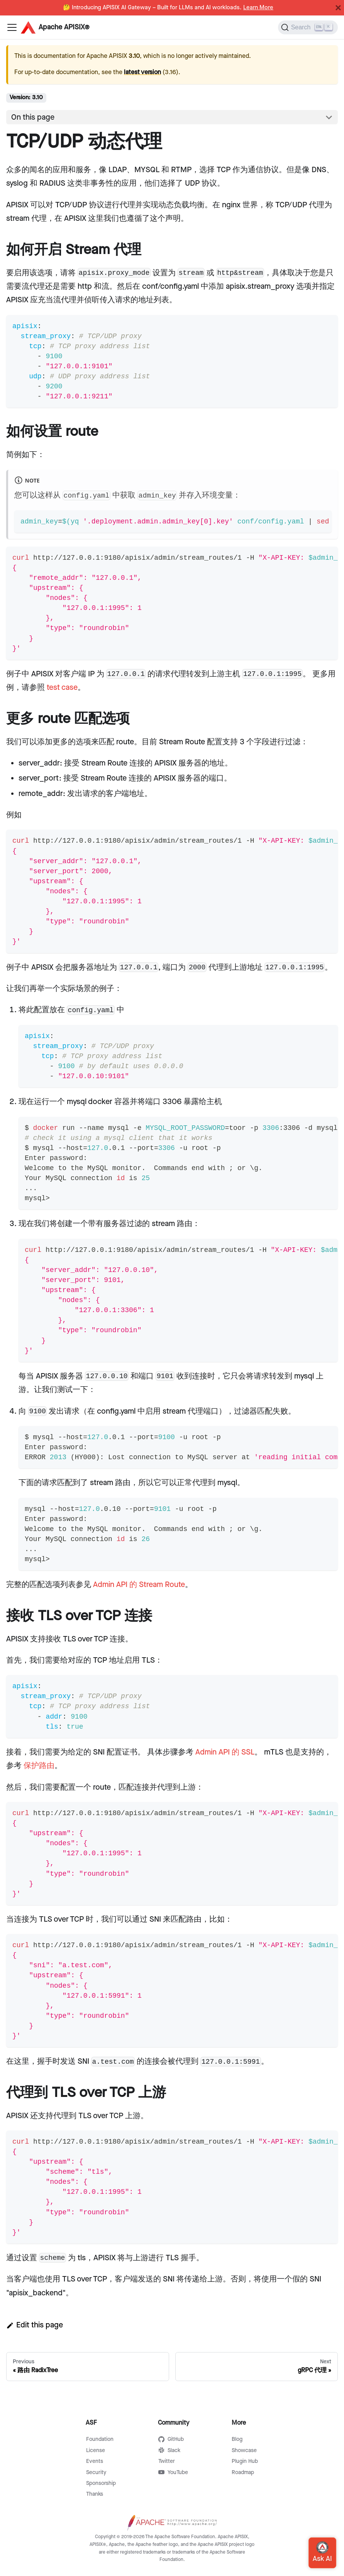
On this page (32, 117)
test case (62, 687)
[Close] (338, 7)
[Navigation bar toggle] (12, 27)
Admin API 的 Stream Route (139, 1584)
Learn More (258, 7)
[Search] (308, 27)
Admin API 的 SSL (224, 1752)
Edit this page (34, 2325)
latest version (142, 72)
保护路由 (39, 1765)
